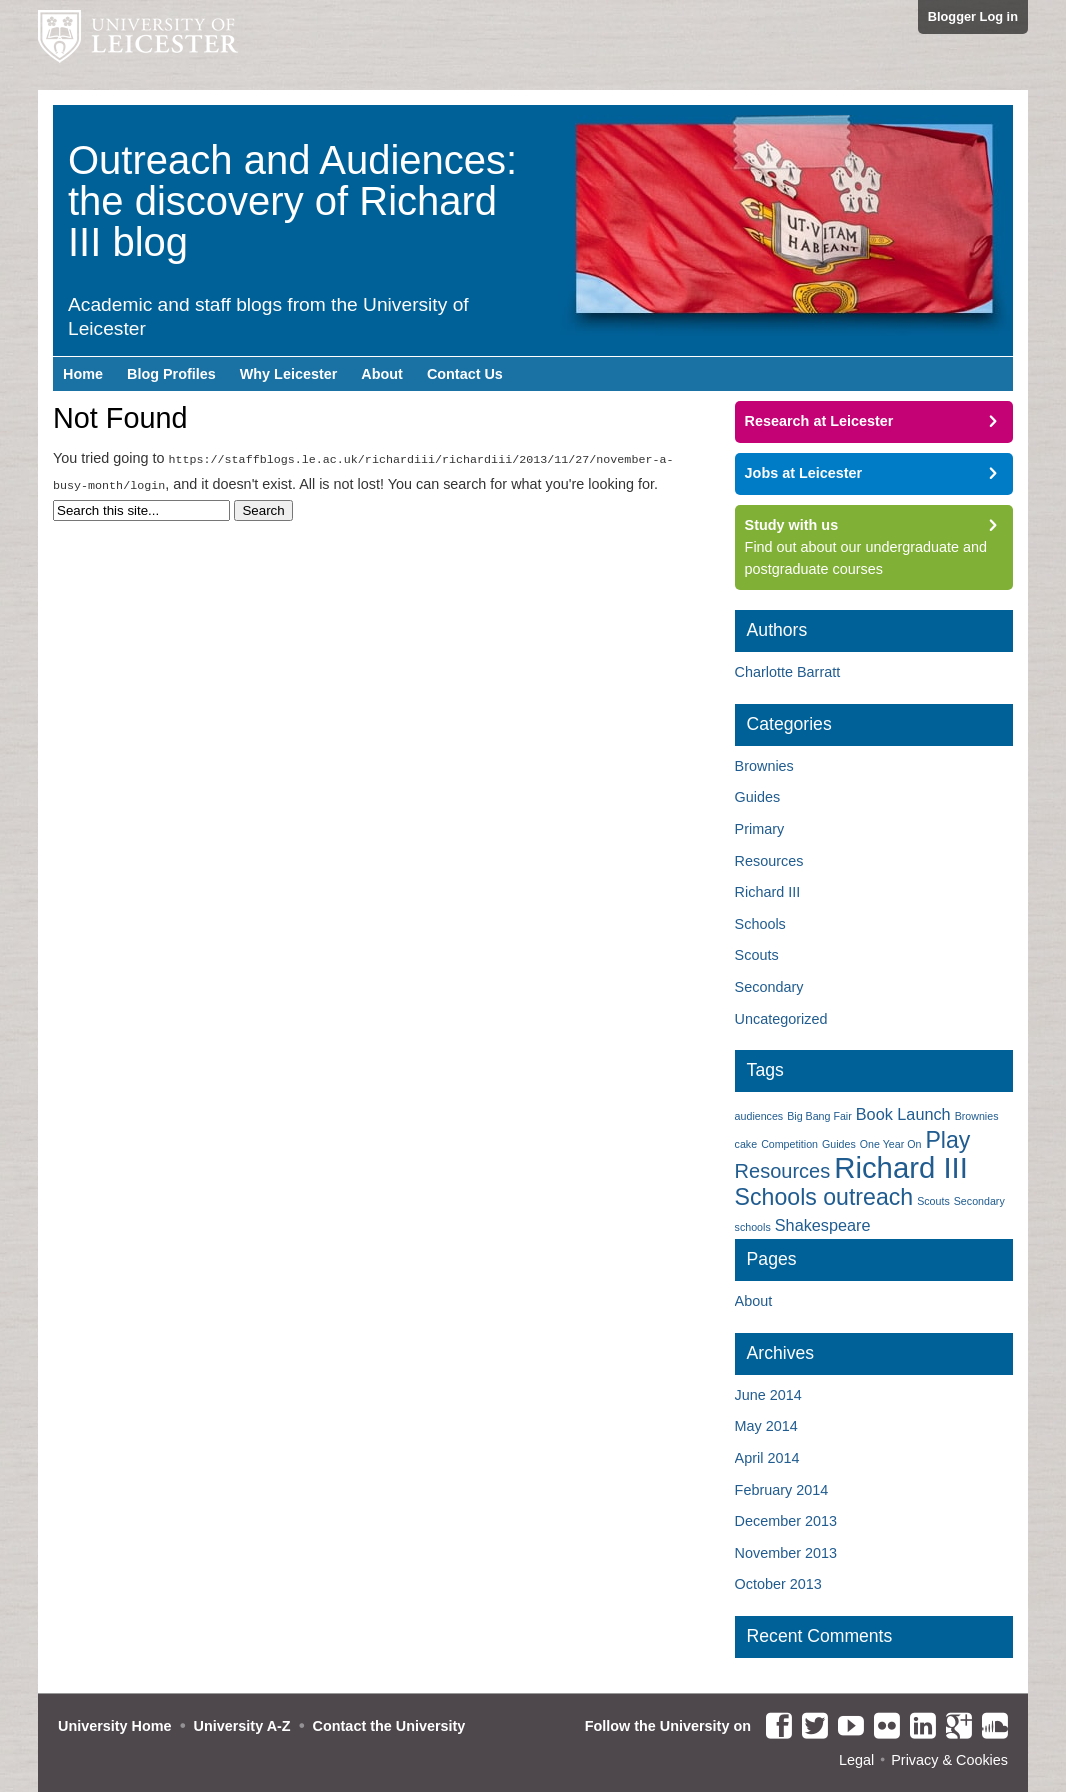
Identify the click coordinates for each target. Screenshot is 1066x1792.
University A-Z (242, 1726)
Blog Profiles (171, 374)
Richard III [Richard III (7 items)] (901, 1167)
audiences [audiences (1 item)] (759, 1116)
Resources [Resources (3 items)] (783, 1171)
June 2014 (768, 1395)
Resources (769, 861)
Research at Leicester (819, 421)
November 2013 (786, 1553)
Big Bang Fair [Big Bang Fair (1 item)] (819, 1116)
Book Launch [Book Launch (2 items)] (903, 1114)
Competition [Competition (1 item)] (789, 1144)
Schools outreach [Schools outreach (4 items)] (824, 1197)
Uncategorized (781, 1019)
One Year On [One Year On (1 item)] (891, 1144)
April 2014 (767, 1458)
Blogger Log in (973, 16)
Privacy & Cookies (949, 1760)
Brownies (764, 766)
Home (83, 374)
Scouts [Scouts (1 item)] (933, 1201)
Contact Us (465, 374)
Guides (758, 797)
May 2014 (766, 1426)
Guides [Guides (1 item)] (839, 1144)
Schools (760, 924)
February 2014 (782, 1490)
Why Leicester (289, 374)
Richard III (768, 892)
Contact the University (389, 1726)
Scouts (757, 955)
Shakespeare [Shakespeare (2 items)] (823, 1225)
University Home (115, 1726)
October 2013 (778, 1584)
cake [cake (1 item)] (746, 1144)
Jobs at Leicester (804, 473)
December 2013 (786, 1521)
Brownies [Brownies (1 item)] (977, 1116)
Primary (760, 829)
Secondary (769, 987)
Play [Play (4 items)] (947, 1140)
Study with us (792, 525)
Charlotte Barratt (788, 672)
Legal (856, 1760)
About (382, 374)
